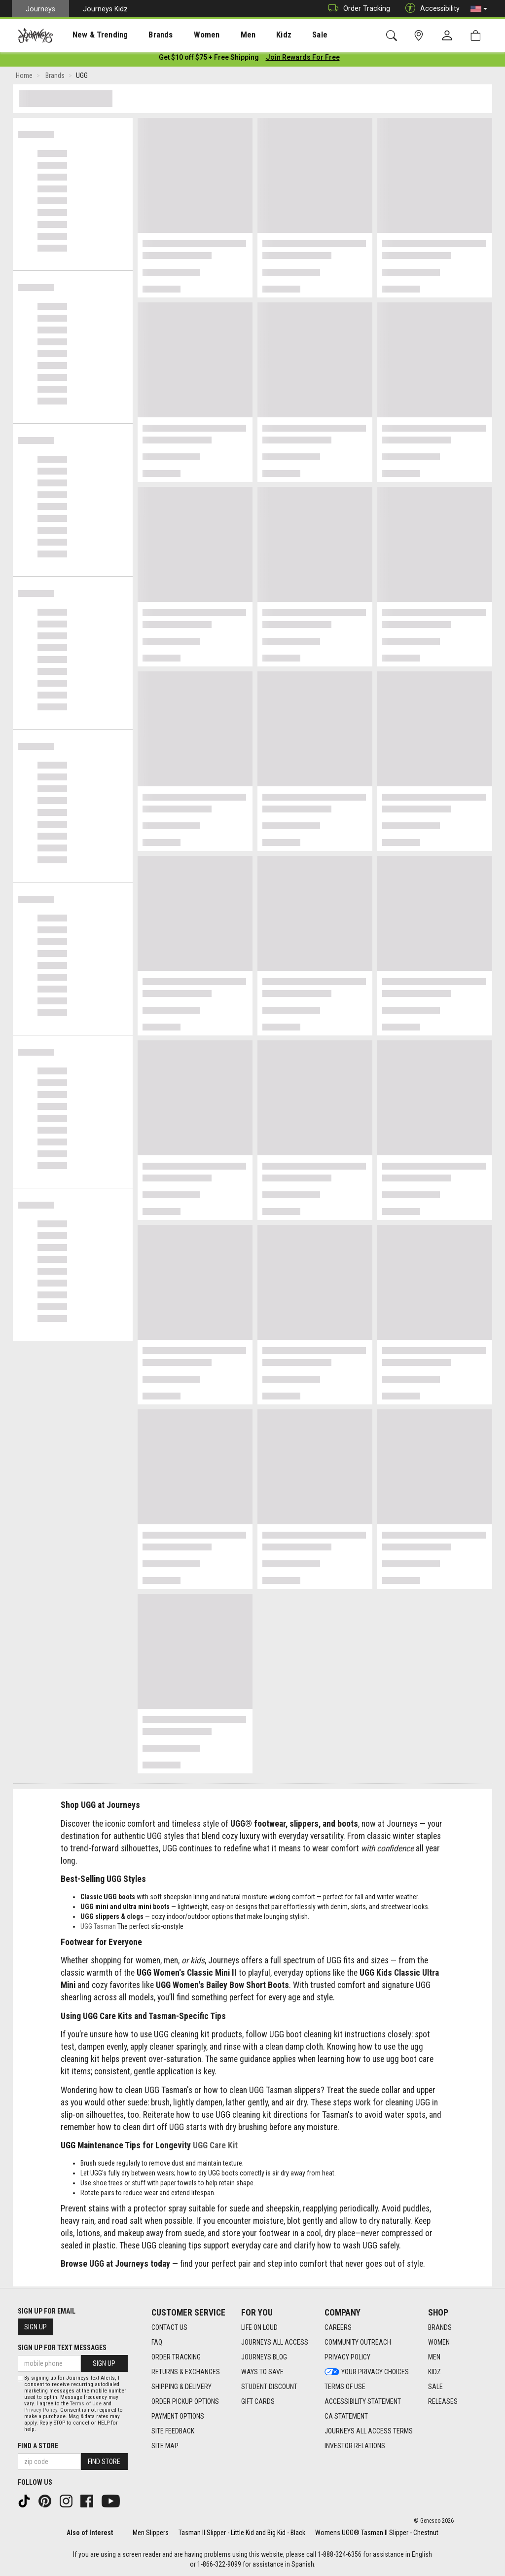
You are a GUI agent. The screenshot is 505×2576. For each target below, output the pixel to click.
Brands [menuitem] (145, 35)
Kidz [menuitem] (253, 35)
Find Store (104, 2462)
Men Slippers (151, 2533)
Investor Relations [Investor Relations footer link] (355, 2446)
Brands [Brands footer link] (440, 2328)
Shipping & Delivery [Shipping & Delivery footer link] (181, 2387)
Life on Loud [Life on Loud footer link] (259, 2328)
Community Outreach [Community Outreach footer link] (358, 2343)
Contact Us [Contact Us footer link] (169, 2328)
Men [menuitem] (222, 35)
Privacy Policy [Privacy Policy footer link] (347, 2357)
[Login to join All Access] (209, 59)
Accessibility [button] (430, 8)
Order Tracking (357, 8)
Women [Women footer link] (439, 2343)
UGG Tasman (98, 1928)
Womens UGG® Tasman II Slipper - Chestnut (376, 2533)
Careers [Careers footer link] (338, 2328)
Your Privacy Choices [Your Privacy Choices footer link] (367, 2372)
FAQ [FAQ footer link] (156, 2343)
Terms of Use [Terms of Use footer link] (345, 2387)
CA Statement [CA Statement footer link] (346, 2417)
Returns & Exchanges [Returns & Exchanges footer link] (185, 2372)
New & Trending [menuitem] (91, 35)
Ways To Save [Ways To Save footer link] (262, 2372)
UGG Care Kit (215, 2147)
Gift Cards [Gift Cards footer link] (258, 2402)
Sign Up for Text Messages (62, 2348)
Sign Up (35, 2327)
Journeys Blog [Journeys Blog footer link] (264, 2357)
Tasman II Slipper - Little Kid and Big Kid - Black (242, 2533)
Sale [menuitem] (285, 35)
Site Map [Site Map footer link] (165, 2446)
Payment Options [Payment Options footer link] (177, 2417)
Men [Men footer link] (434, 2357)
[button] (479, 9)
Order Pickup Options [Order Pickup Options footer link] (185, 2402)
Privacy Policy (40, 2410)
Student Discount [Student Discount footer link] (269, 2387)
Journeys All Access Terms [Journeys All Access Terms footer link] (369, 2431)
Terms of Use (86, 2403)
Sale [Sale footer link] (435, 2387)
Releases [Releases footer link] (443, 2402)
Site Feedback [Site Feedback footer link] (172, 2431)
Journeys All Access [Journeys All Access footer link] (274, 2343)
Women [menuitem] (186, 35)
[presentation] (91, 35)
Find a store (38, 2446)
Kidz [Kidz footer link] (434, 2372)
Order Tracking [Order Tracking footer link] (176, 2357)
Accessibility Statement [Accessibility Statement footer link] (363, 2402)
